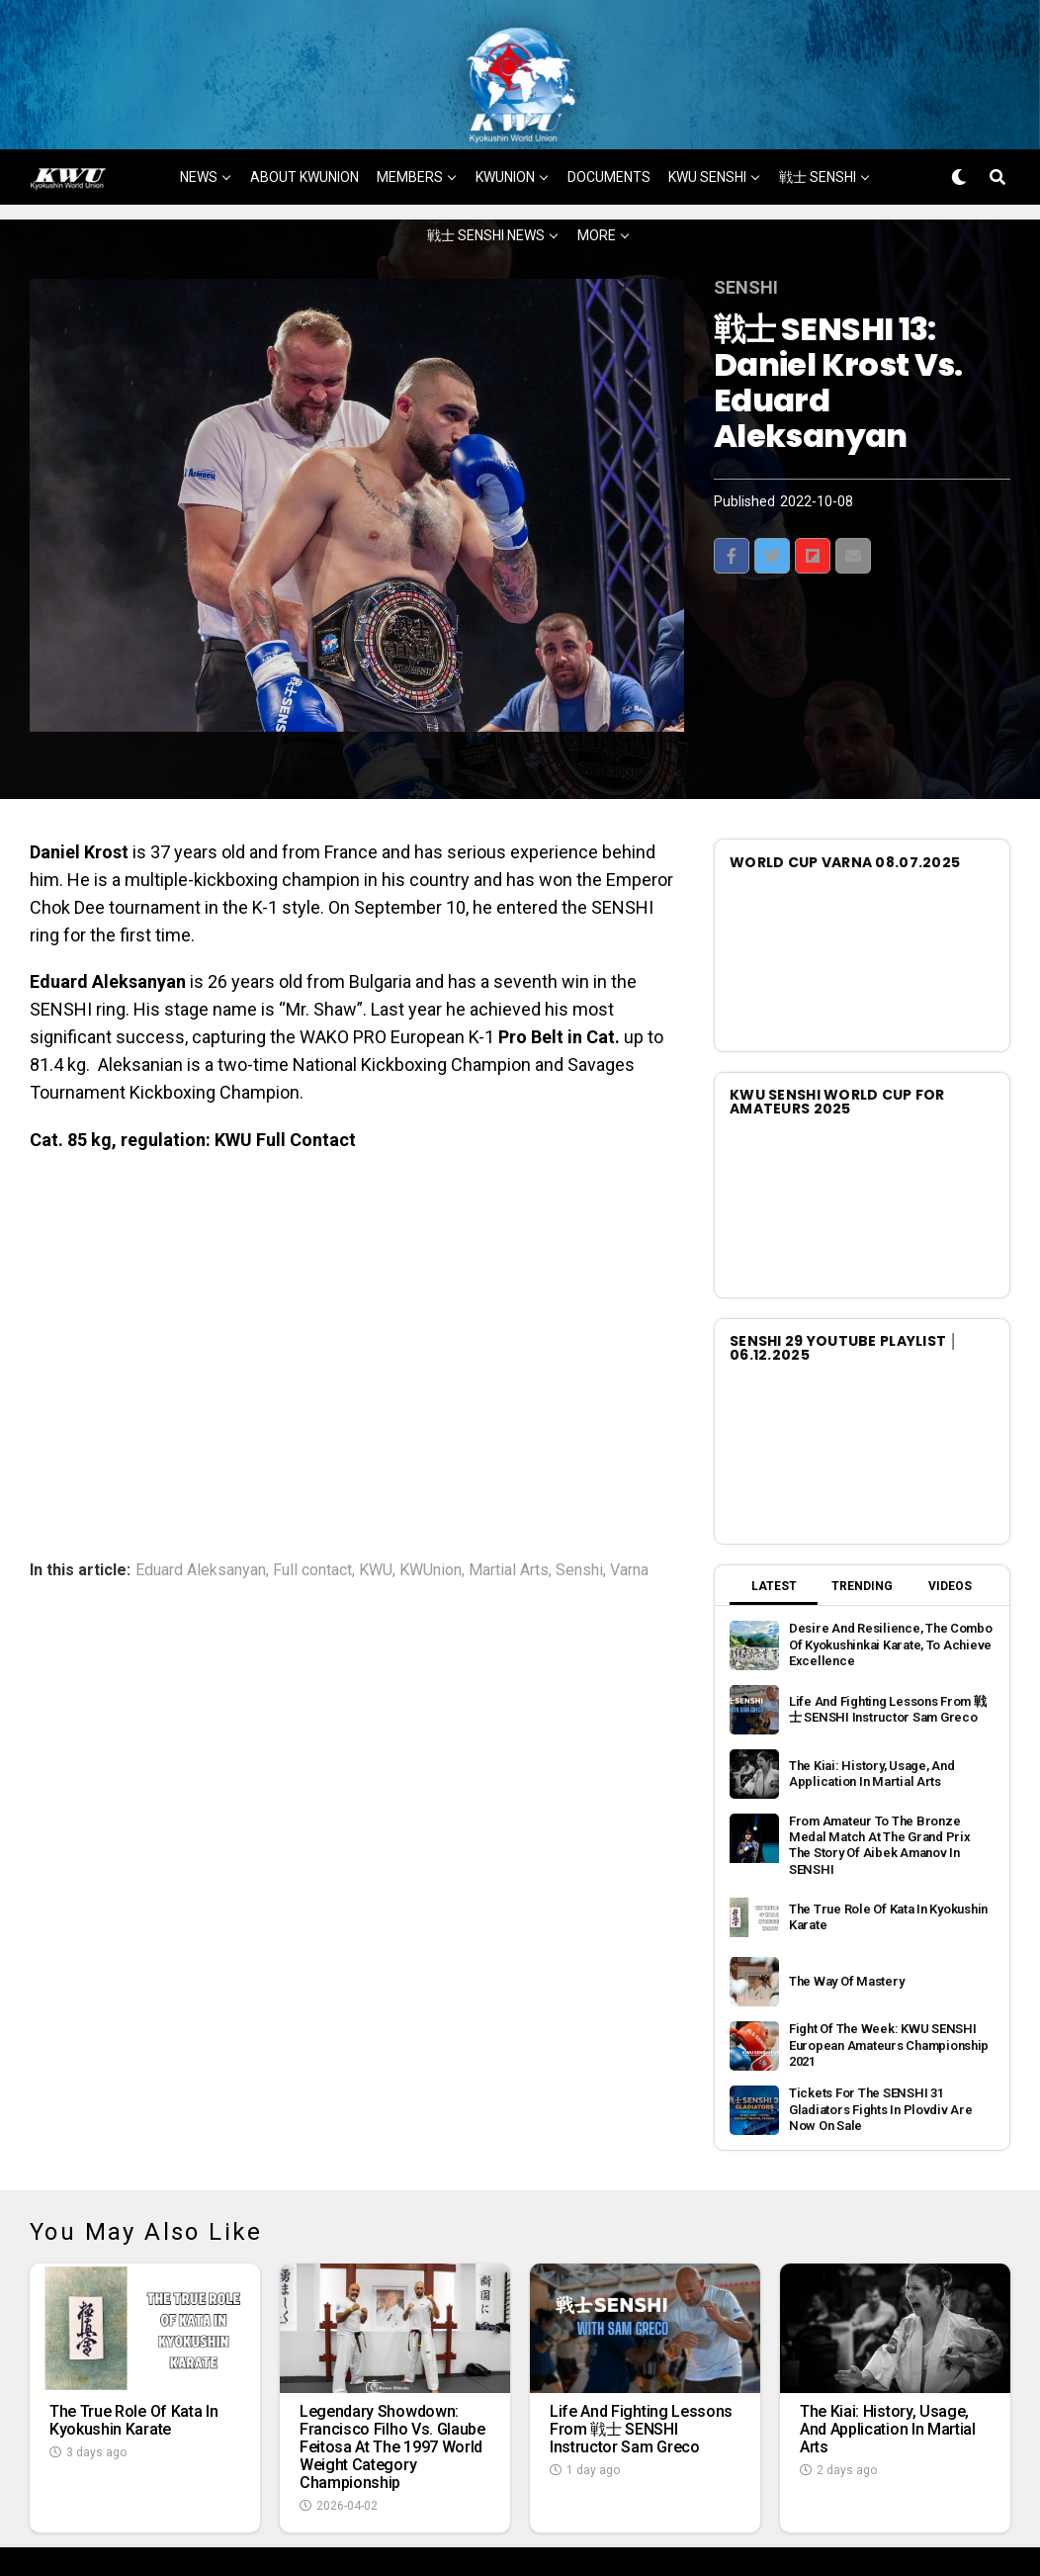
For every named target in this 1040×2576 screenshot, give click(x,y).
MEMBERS (410, 101)
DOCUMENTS (608, 101)
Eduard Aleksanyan (200, 1493)
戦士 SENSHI (817, 101)
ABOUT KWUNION (304, 101)
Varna (629, 1493)
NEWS (198, 101)
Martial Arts (509, 1493)
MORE (596, 159)
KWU (375, 1493)
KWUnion (430, 1493)
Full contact (312, 1493)
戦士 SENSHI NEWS (486, 159)
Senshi (579, 1493)
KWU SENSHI (707, 101)
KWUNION (505, 101)
